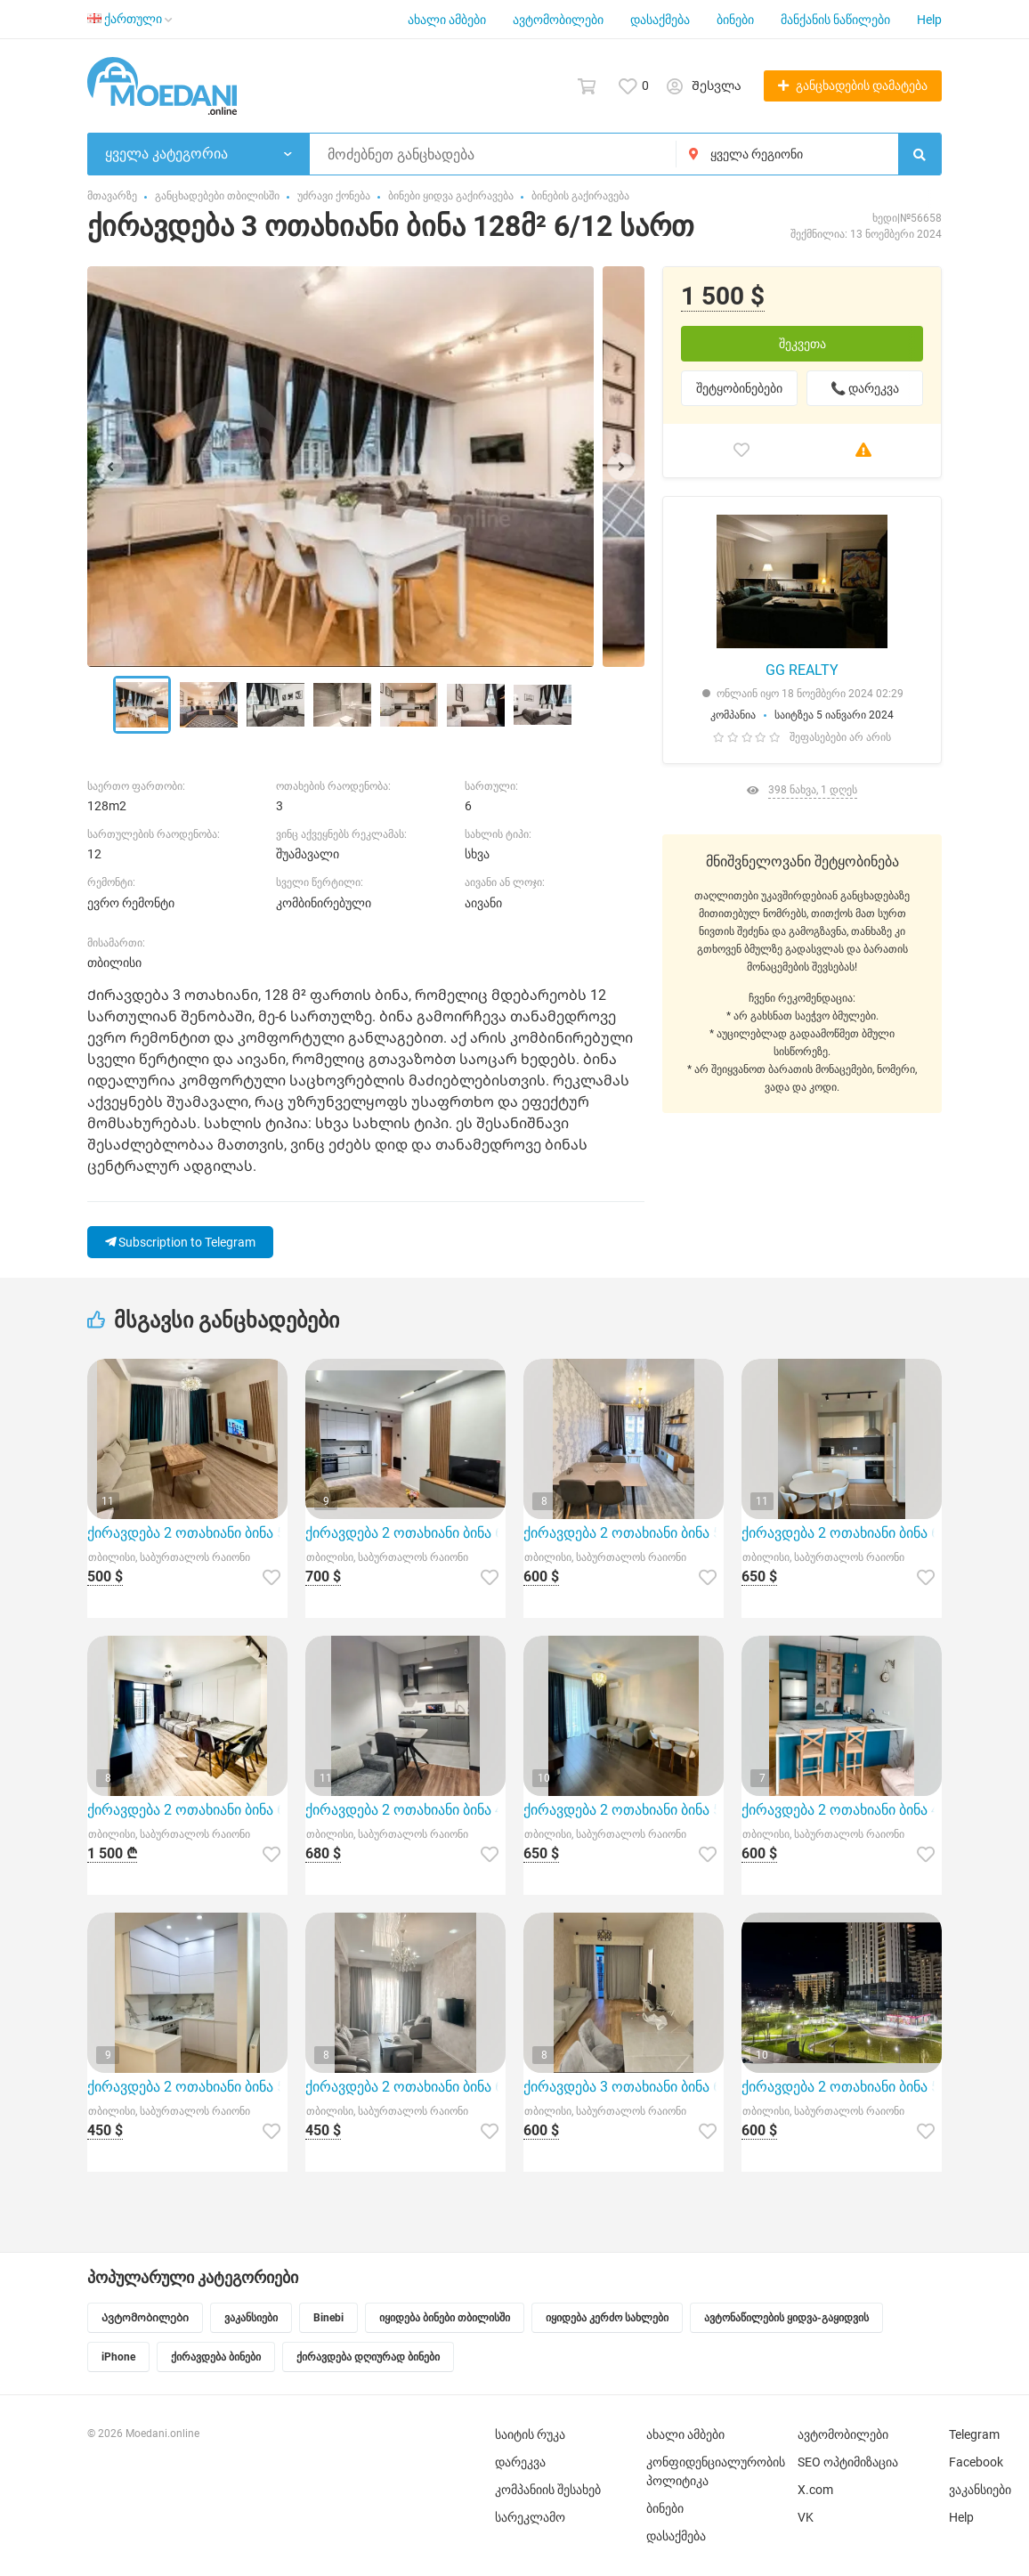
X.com (815, 2490)
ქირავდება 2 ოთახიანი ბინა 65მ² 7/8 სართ (841, 1532)
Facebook (976, 2462)
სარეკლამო (530, 2517)
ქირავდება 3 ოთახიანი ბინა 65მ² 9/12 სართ (623, 2086)
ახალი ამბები (447, 19)
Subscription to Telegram (180, 1242)
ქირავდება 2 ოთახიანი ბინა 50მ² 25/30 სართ (841, 2086)
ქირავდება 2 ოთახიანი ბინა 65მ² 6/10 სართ (405, 2086)
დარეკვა (520, 2462)
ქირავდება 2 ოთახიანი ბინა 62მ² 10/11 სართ (187, 1809)
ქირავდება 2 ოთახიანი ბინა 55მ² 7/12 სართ (187, 2086)
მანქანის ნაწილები (835, 19)
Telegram (974, 2434)
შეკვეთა (802, 344)
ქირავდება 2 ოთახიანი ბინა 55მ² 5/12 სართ (623, 1809)
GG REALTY (802, 670)
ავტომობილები (558, 19)
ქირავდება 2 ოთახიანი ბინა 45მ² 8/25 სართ (405, 1809)
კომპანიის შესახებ (548, 2490)
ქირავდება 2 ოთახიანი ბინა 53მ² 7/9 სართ (623, 1532)
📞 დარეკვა (864, 388)
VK (806, 2517)
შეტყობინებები (739, 388)
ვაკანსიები (980, 2490)
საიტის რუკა (530, 2434)
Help (929, 19)
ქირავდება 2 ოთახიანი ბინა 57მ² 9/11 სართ (187, 1532)
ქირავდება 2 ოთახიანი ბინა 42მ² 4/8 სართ (841, 1809)
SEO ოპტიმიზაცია (848, 2462)
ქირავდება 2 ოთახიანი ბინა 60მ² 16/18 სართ (405, 1532)
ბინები (735, 19)
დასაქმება (660, 19)
